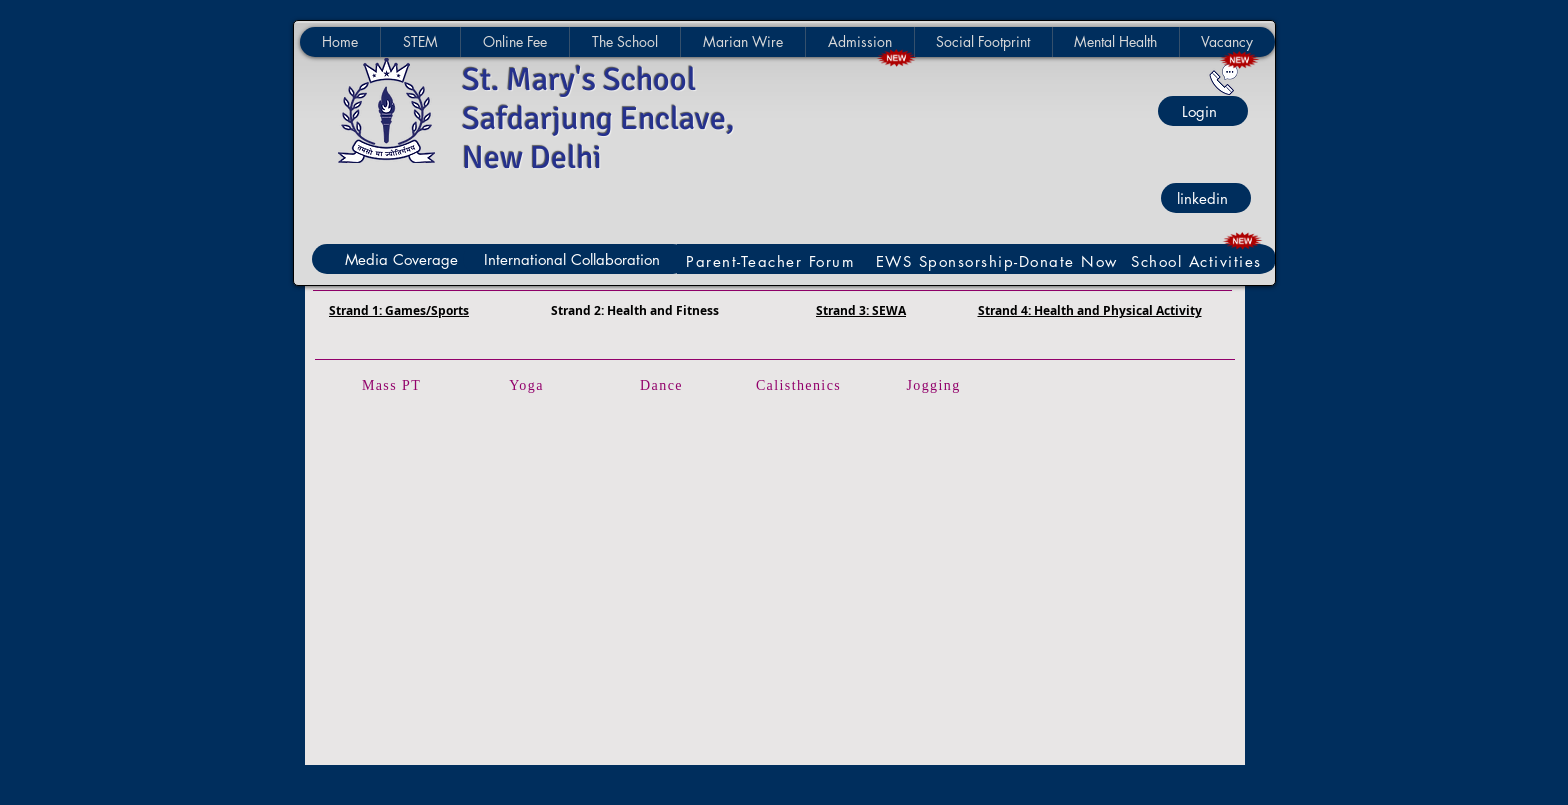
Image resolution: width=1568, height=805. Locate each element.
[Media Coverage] (404, 259)
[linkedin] (1206, 198)
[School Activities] (1199, 261)
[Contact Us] (1223, 79)
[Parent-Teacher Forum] (773, 261)
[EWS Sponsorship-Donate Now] (999, 261)
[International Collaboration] (575, 259)
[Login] (1203, 111)
